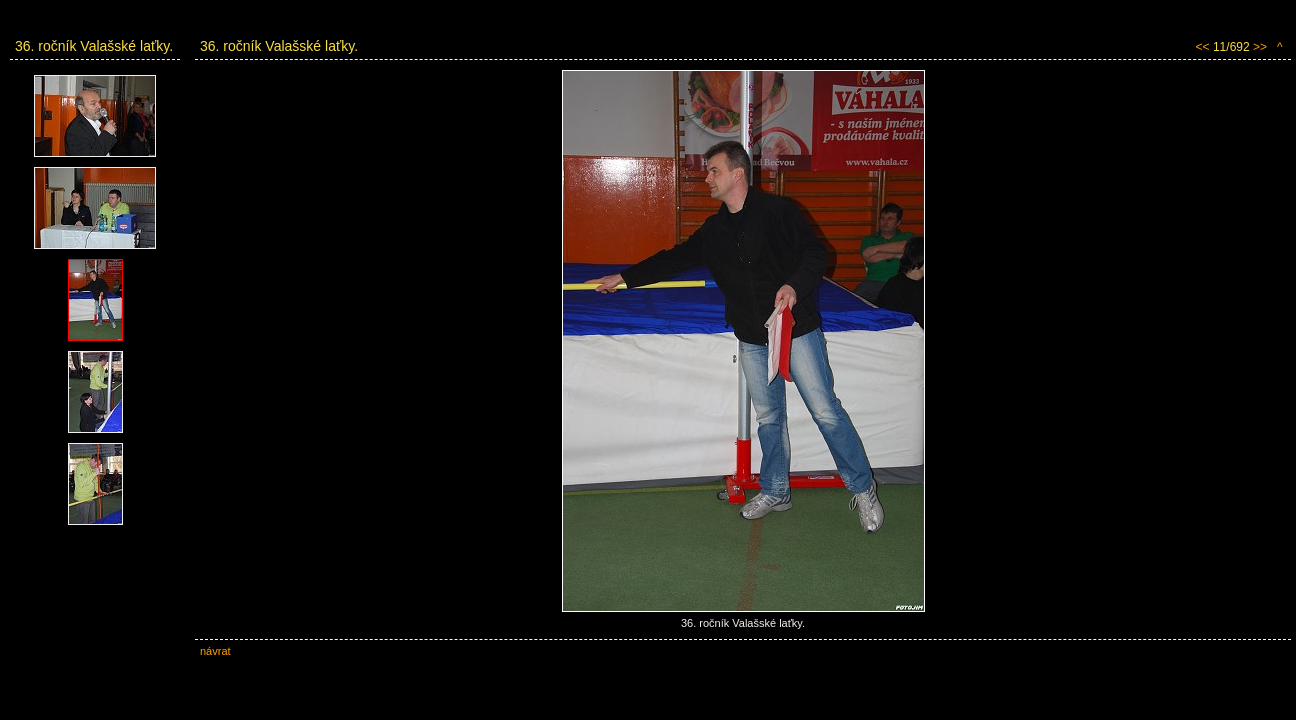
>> (1260, 47)
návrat (215, 651)
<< (1203, 47)
